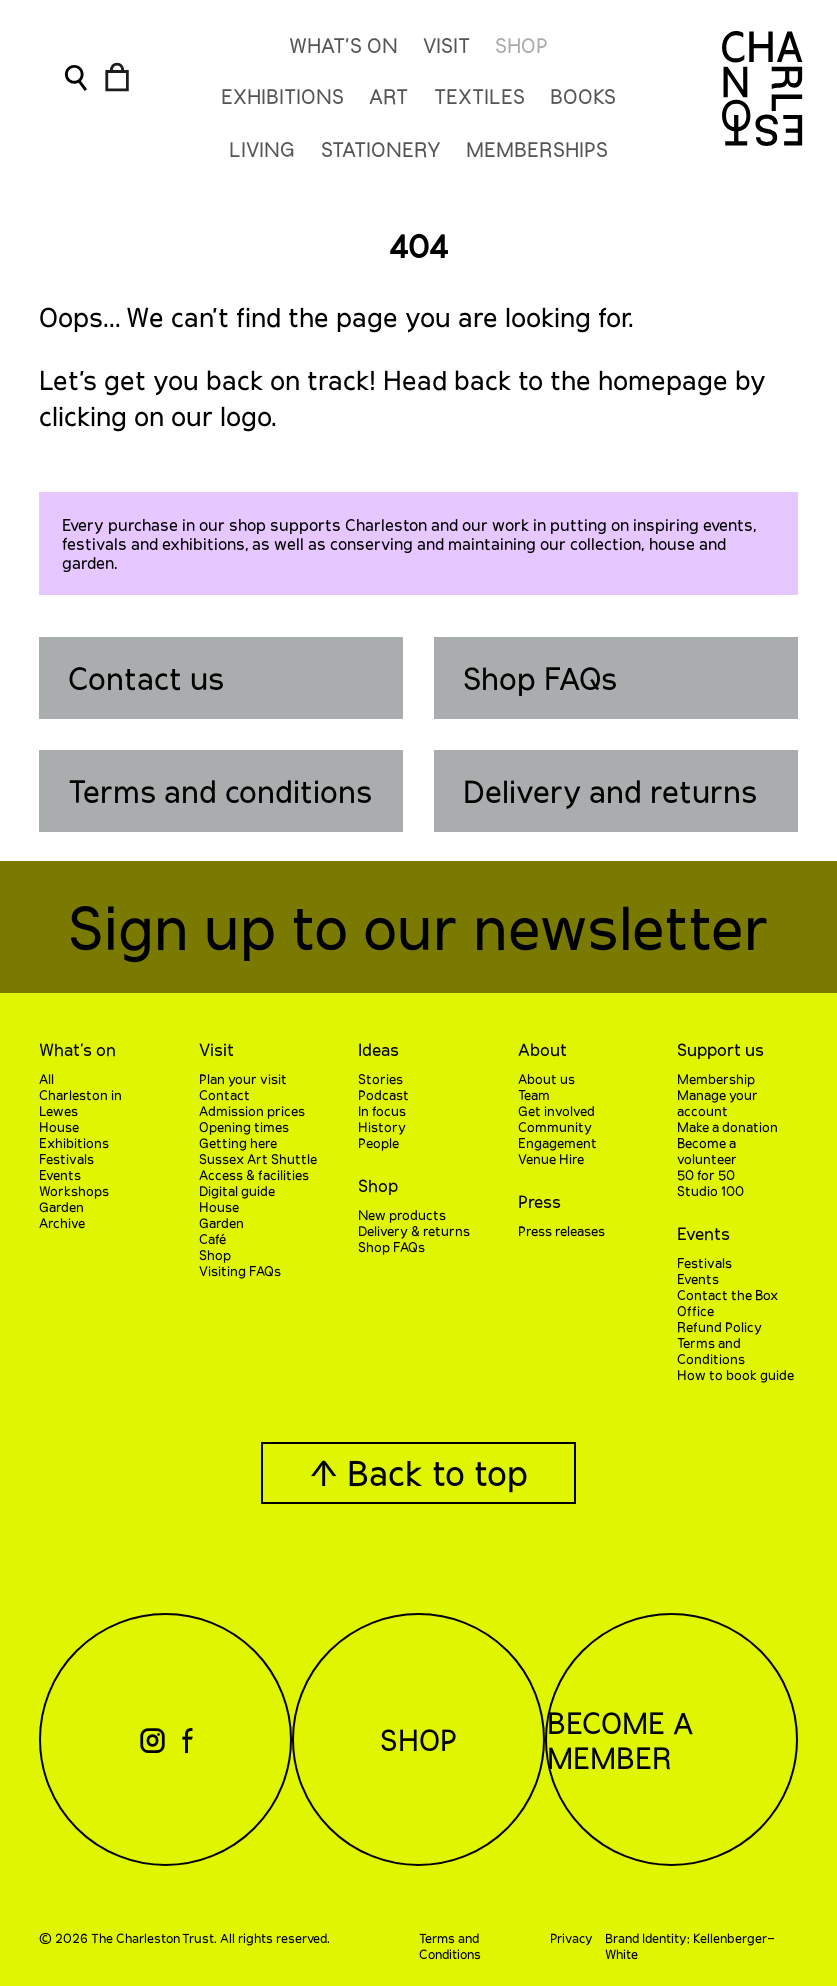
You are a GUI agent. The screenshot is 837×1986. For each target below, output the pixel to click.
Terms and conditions (220, 791)
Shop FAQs (540, 678)
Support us (720, 1049)
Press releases (561, 1231)
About (542, 1049)
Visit (446, 45)
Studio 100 (710, 1191)
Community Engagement (557, 1135)
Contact (224, 1095)
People (378, 1143)
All (46, 1079)
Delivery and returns (610, 791)
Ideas (378, 1049)
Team (534, 1095)
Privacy (571, 1938)
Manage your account (717, 1103)
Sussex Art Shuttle (258, 1159)
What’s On (343, 45)
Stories (380, 1079)
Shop (521, 45)
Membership (716, 1079)
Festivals (66, 1159)
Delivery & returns (414, 1231)
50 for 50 (706, 1175)
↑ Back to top (418, 1472)
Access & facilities (254, 1175)
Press (539, 1201)
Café (212, 1239)
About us (546, 1079)
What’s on (77, 1049)
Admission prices (252, 1111)
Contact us (146, 678)
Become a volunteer (707, 1151)
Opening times (244, 1127)
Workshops (74, 1191)
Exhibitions (74, 1143)
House (59, 1127)
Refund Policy (719, 1327)
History (382, 1127)
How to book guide (735, 1375)
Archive (62, 1223)
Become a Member (620, 1740)
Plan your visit (243, 1079)
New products (402, 1215)
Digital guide (237, 1191)
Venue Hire (551, 1159)
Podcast (383, 1095)
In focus (382, 1111)
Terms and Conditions (711, 1351)
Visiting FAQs (240, 1271)
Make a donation (727, 1127)
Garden (61, 1207)
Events (60, 1175)
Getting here (238, 1143)
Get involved (556, 1111)
